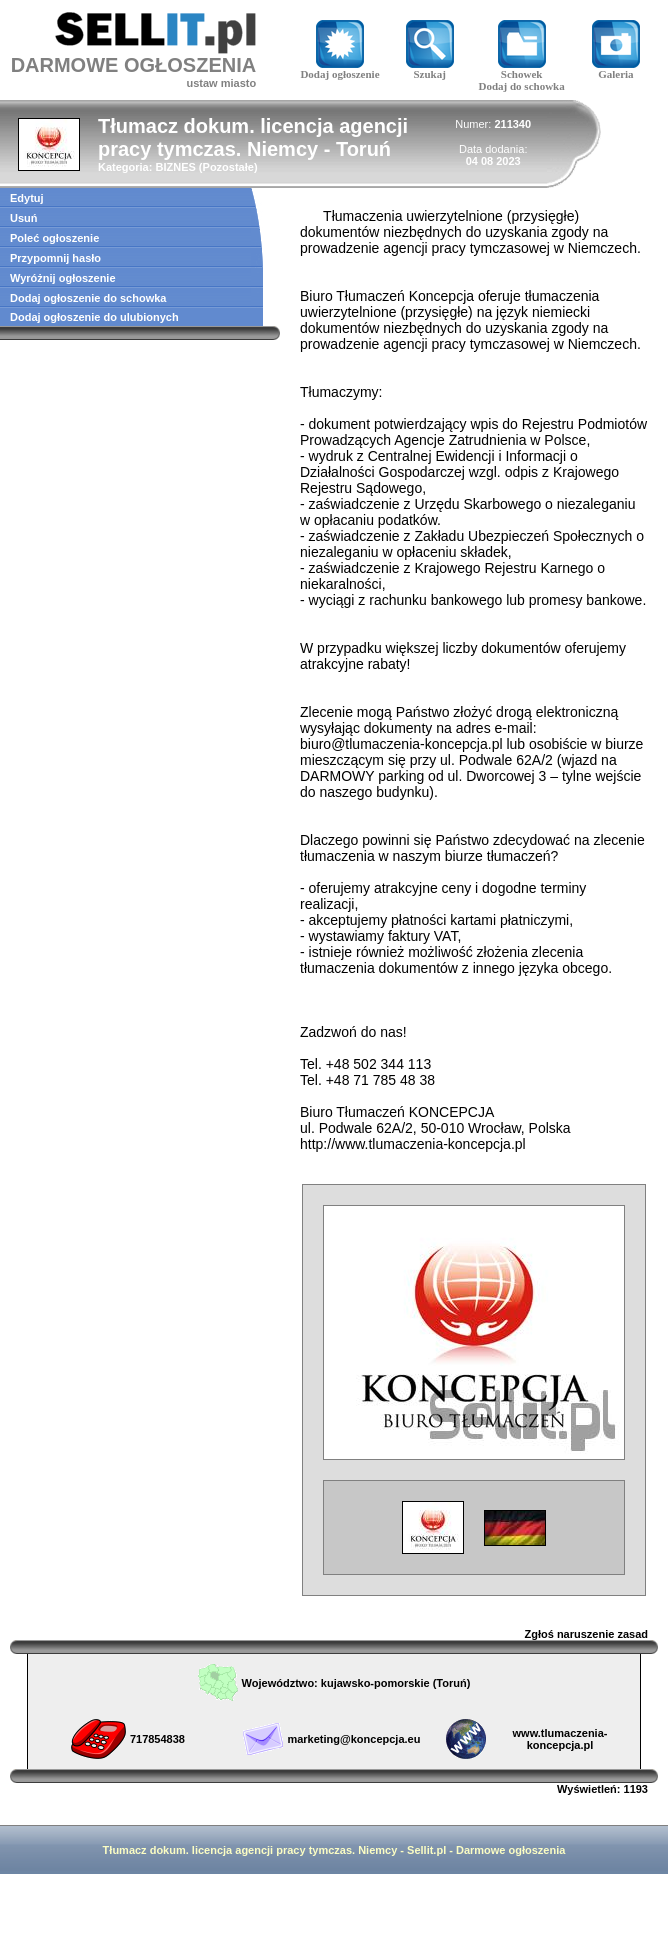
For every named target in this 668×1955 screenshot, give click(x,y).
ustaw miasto (221, 83)
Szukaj (430, 69)
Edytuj (27, 198)
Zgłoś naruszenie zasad (586, 1634)
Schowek (522, 69)
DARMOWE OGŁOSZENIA (134, 65)
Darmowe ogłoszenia (510, 1850)
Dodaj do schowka (522, 86)
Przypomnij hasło (55, 258)
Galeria (616, 69)
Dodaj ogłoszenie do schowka (88, 298)
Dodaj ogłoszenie (339, 69)
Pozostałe (228, 167)
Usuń (24, 218)
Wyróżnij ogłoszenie (63, 278)
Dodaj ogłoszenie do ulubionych (94, 317)
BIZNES (175, 167)
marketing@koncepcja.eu (353, 1739)
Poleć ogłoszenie (54, 238)
